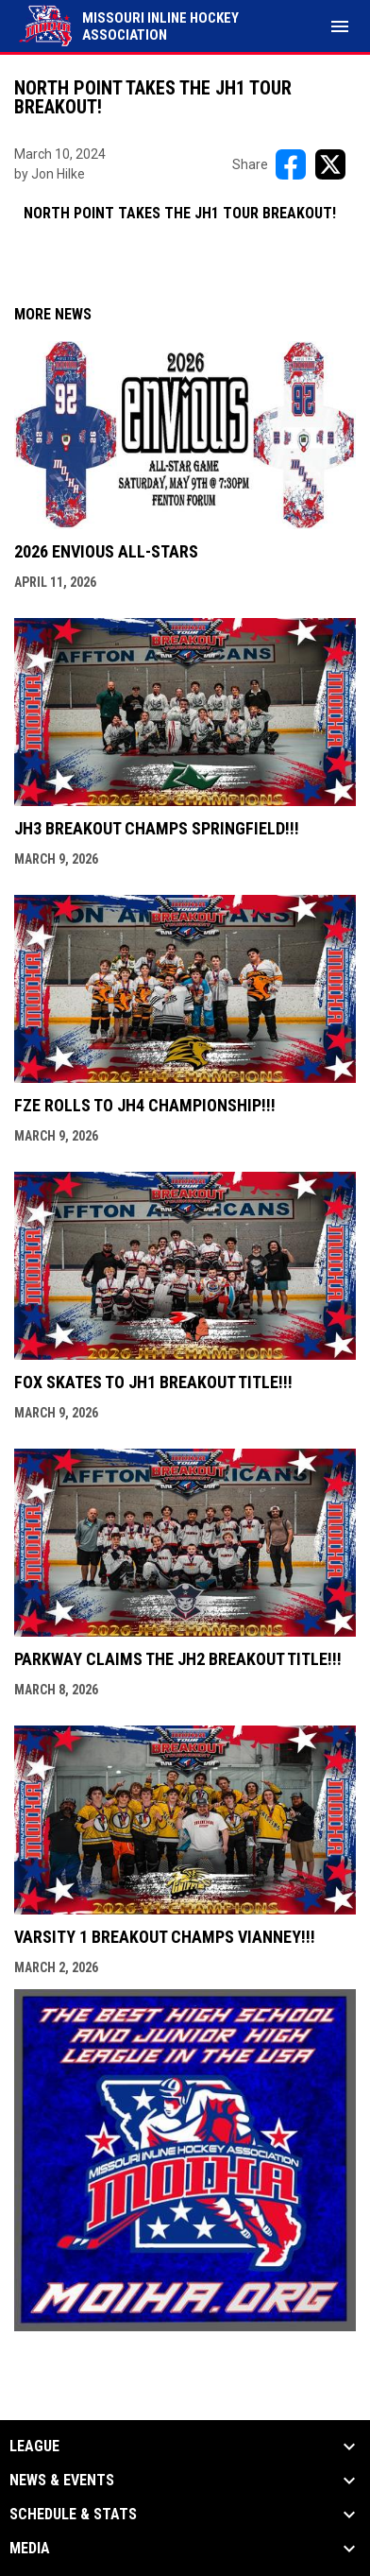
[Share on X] (330, 164)
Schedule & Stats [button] (73, 2514)
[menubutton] (339, 26)
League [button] (34, 2446)
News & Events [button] (61, 2480)
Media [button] (29, 2548)
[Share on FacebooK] (291, 164)
